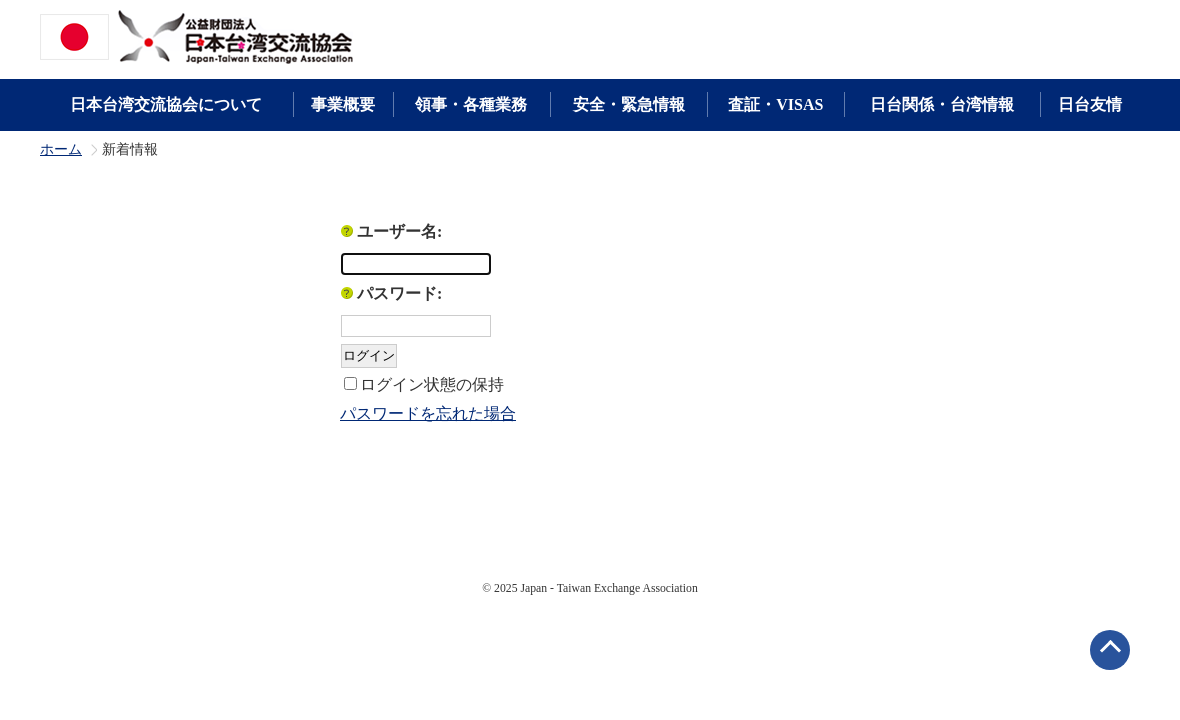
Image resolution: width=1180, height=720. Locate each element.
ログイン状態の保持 (432, 384)
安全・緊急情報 (629, 104)
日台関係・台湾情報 (942, 104)
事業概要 (343, 104)
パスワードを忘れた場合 (428, 413)
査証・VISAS (775, 104)
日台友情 (1090, 104)
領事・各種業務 (471, 104)
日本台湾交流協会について (166, 104)
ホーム (61, 150)
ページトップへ (1110, 650)
